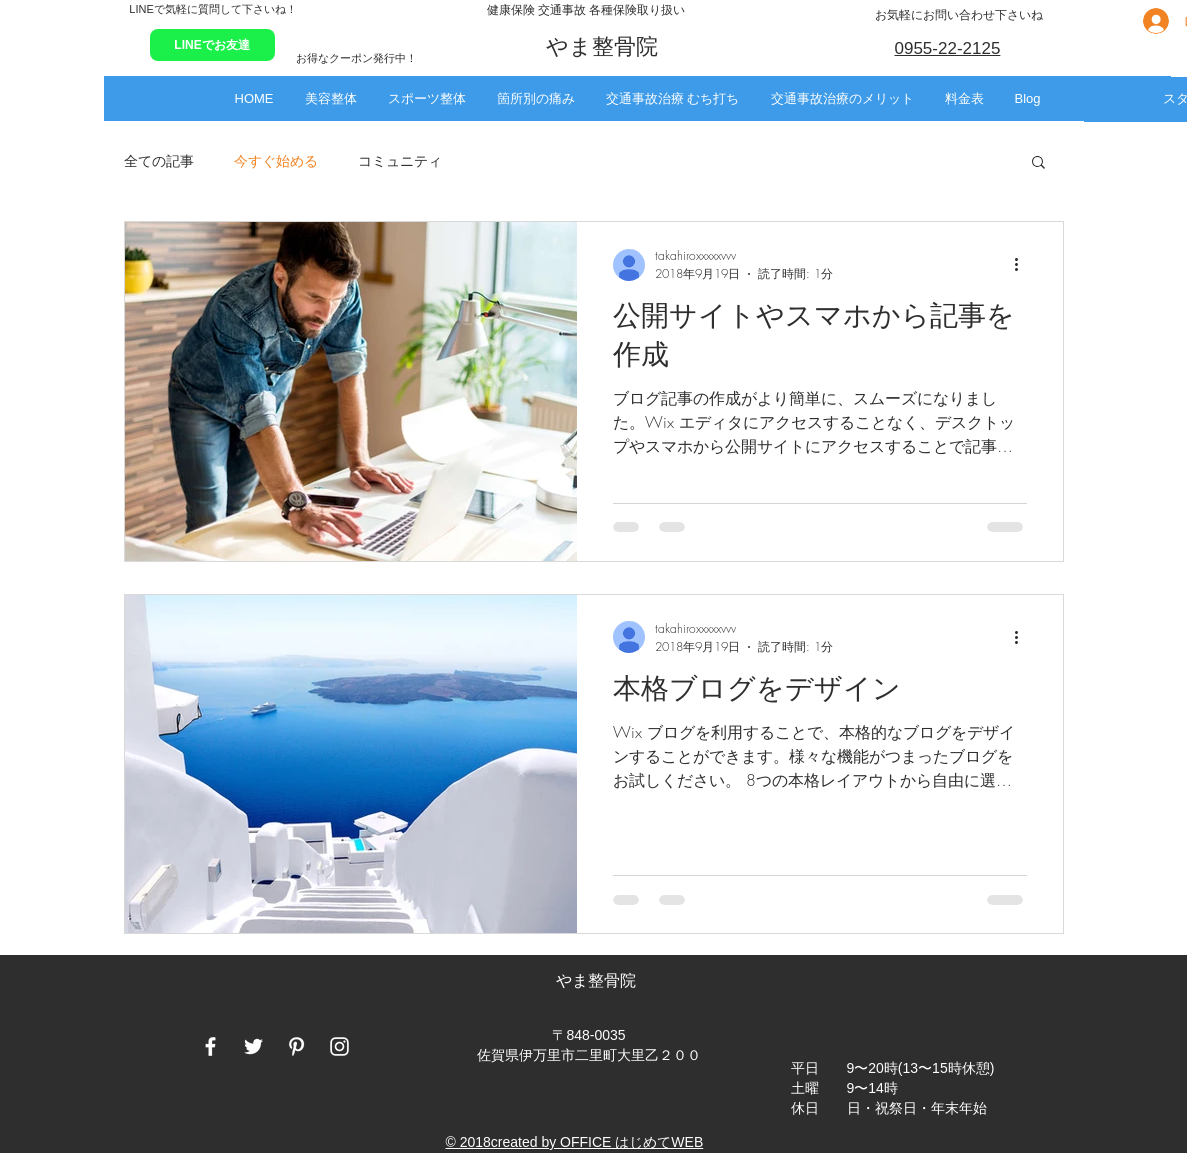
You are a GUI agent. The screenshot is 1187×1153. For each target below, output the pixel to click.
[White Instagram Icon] (339, 1046)
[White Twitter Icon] (253, 1046)
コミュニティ (400, 160)
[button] (330, 98)
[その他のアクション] (1024, 265)
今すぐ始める (276, 160)
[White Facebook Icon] (210, 1046)
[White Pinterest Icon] (296, 1046)
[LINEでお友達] (212, 45)
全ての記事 (159, 160)
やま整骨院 (598, 980)
